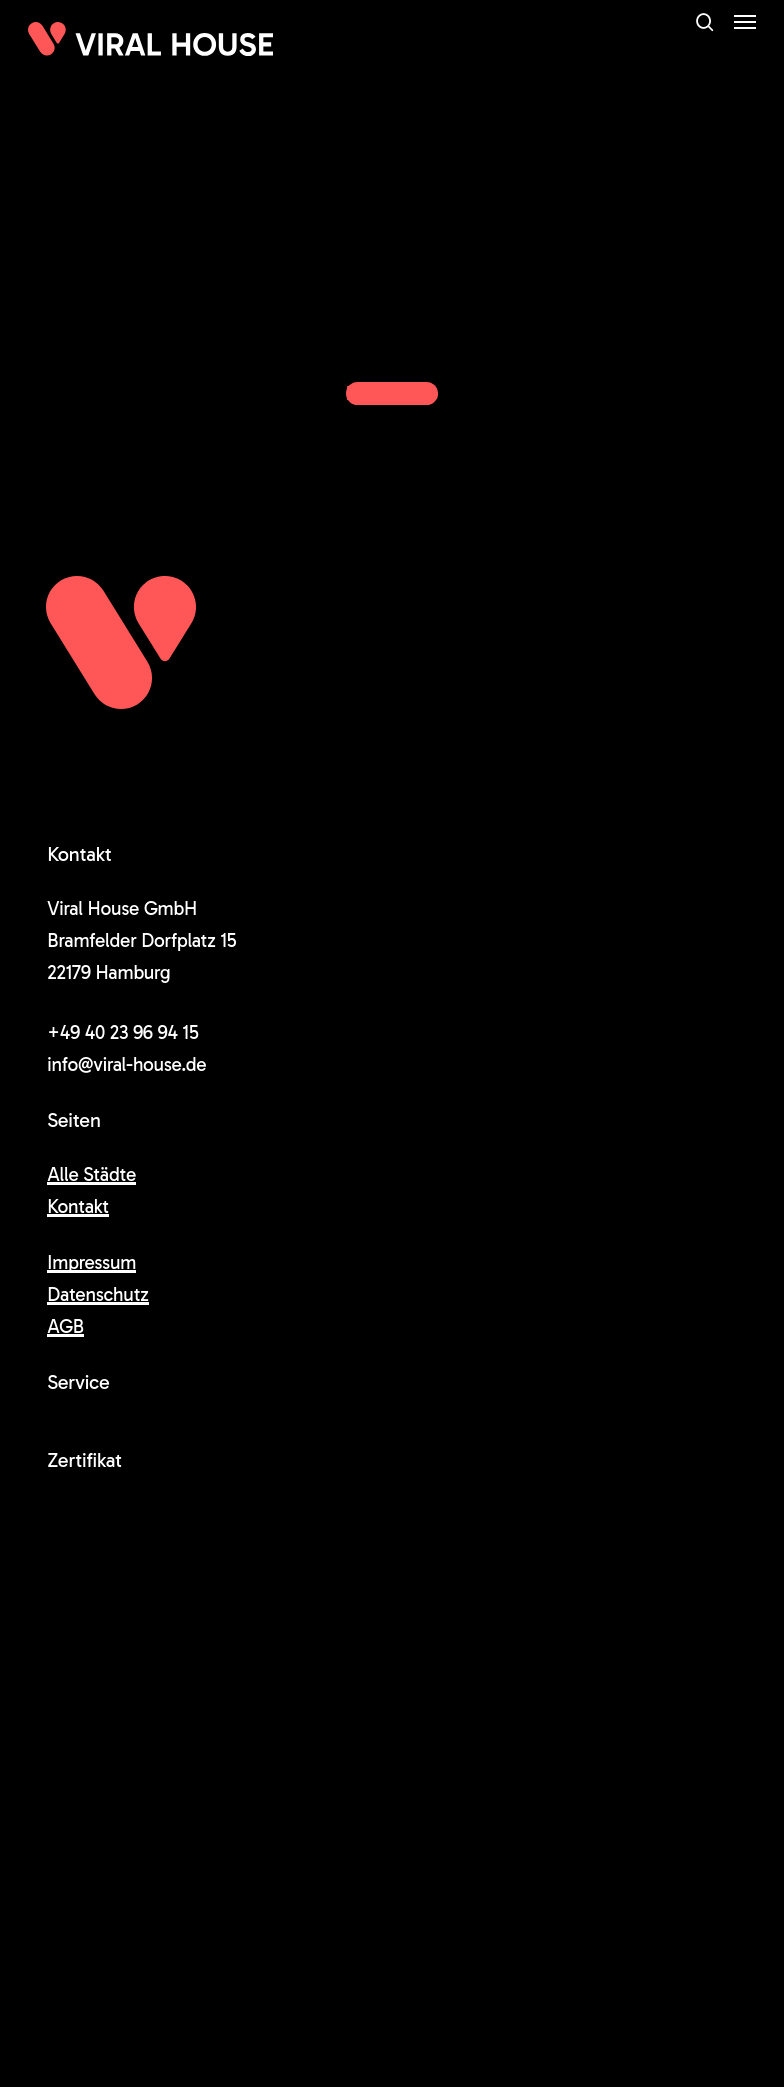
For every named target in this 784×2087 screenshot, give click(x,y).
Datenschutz (97, 1294)
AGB (65, 1326)
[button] (745, 22)
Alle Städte (91, 1174)
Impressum (91, 1262)
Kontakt (78, 1206)
